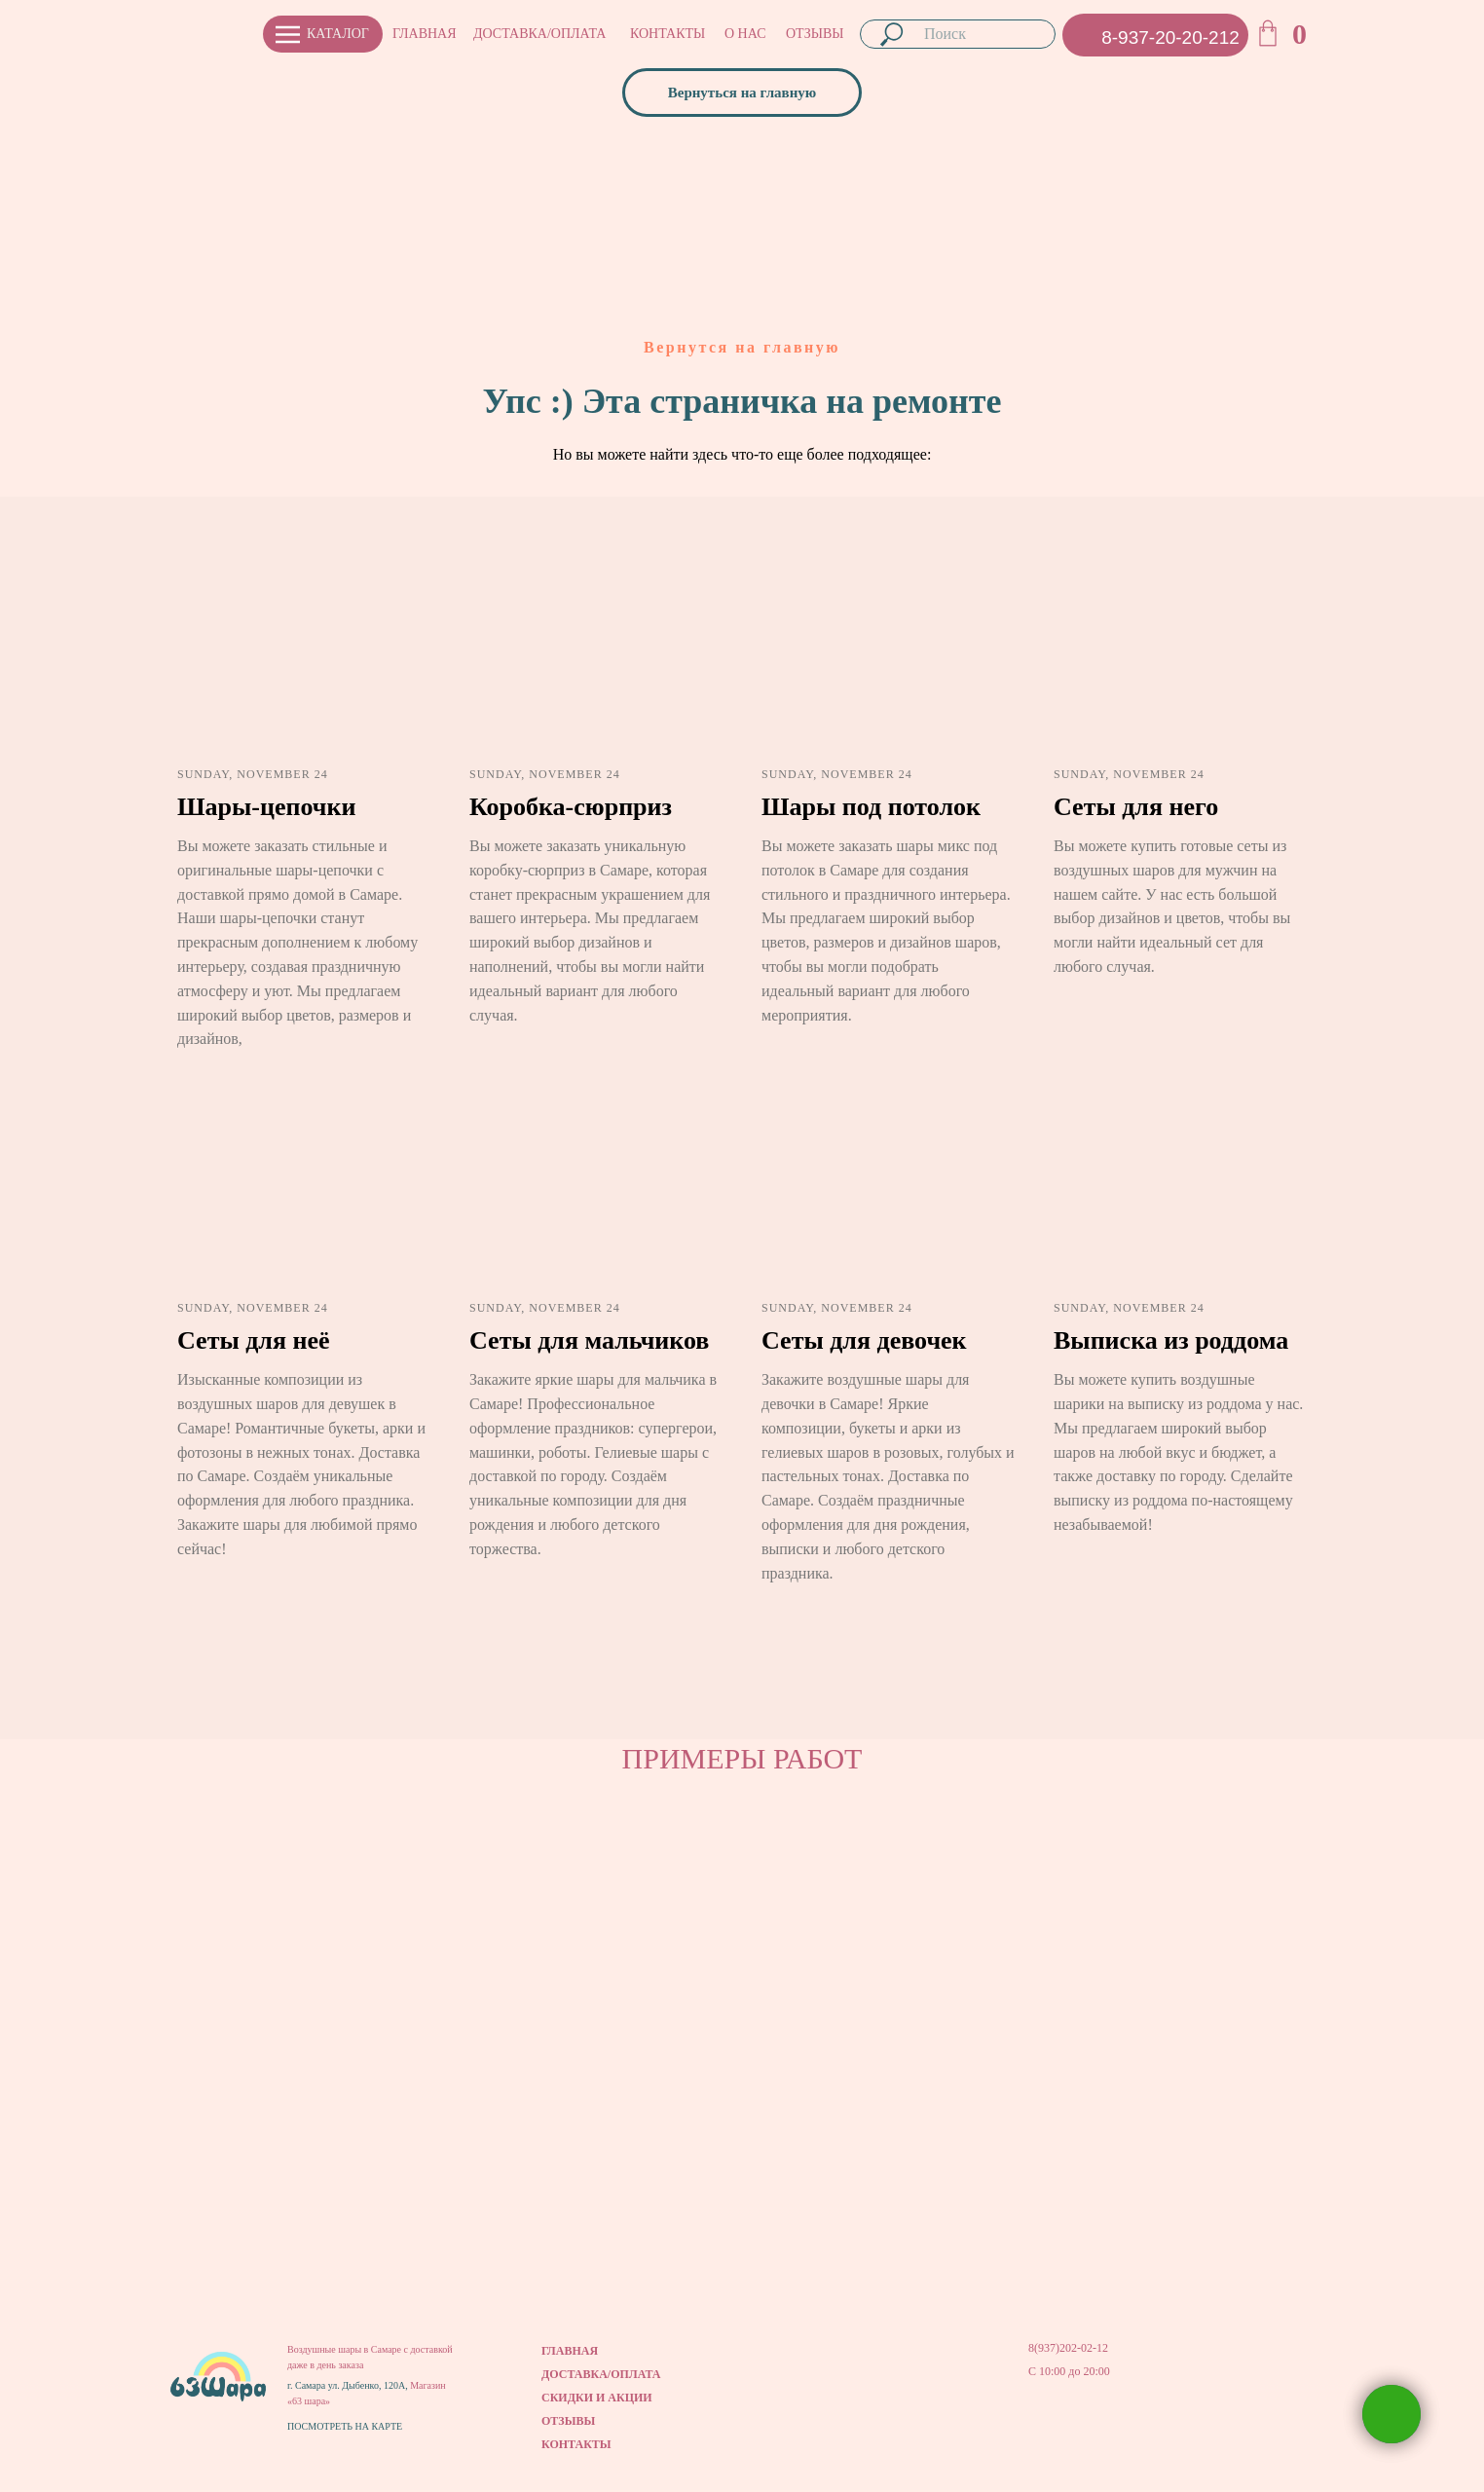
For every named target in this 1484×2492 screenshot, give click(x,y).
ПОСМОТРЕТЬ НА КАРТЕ (344, 2426)
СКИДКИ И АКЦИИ (596, 2397)
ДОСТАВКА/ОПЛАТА (539, 33)
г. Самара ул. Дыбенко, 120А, (348, 2385)
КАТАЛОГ (338, 33)
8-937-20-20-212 (1170, 37)
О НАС (744, 33)
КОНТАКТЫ (667, 33)
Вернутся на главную (742, 347)
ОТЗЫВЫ (814, 33)
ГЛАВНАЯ (424, 33)
